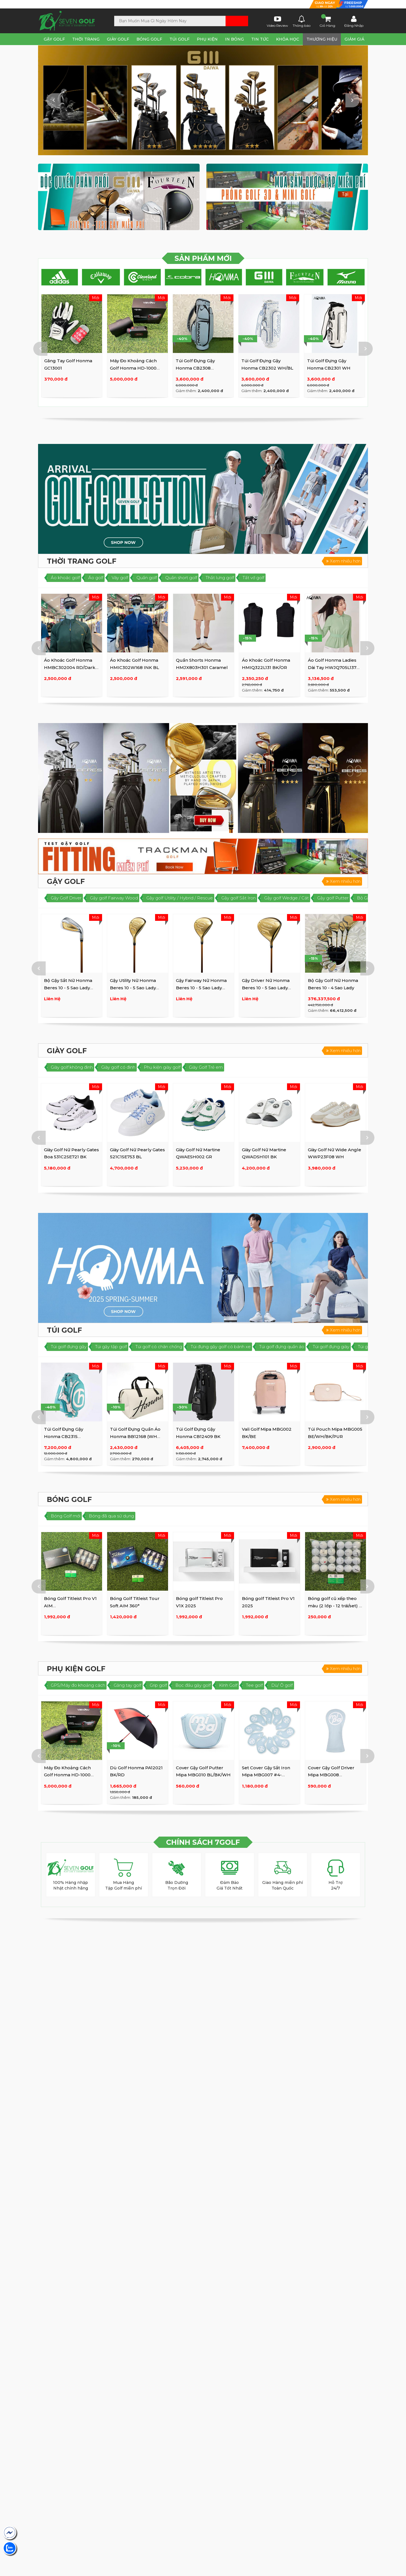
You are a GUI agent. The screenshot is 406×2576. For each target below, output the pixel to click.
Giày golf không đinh (72, 1067)
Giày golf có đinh (118, 1067)
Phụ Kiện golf (76, 1668)
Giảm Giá (354, 39)
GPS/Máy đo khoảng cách (78, 1685)
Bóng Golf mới (65, 1516)
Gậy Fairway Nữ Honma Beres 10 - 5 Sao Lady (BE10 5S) (201, 987)
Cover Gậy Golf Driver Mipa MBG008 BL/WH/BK (331, 1775)
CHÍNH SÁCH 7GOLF (203, 1842)
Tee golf (254, 1685)
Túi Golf (179, 39)
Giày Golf (118, 39)
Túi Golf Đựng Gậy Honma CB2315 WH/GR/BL (63, 1436)
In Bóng (234, 39)
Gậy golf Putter (332, 898)
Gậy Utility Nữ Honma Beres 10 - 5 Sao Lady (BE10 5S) (133, 987)
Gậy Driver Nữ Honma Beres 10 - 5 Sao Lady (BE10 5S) (266, 987)
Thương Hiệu (321, 39)
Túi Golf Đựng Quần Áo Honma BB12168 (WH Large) (135, 1436)
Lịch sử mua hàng (248, 5)
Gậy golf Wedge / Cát (286, 898)
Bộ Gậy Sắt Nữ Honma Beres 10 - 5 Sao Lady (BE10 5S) (68, 987)
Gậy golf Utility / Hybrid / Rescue (179, 898)
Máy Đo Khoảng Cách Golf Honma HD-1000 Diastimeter (264, 368)
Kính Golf (228, 1685)
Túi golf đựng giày (331, 1346)
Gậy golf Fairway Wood (114, 898)
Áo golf (95, 577)
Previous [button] (54, 100)
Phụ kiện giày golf (162, 1067)
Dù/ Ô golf (282, 1685)
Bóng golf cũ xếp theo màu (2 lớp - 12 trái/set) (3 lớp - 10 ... (335, 1605)
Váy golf (120, 577)
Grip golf (158, 1685)
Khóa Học (287, 39)
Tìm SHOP (61, 4)
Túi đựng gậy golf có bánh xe (221, 1346)
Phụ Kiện (207, 39)
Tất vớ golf (253, 577)
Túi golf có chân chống (158, 1346)
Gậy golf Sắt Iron (238, 898)
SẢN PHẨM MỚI (203, 258)
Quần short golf (181, 577)
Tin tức (260, 39)
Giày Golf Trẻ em (206, 1067)
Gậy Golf (54, 39)
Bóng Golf (149, 39)
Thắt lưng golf (220, 577)
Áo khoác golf (65, 577)
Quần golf (146, 577)
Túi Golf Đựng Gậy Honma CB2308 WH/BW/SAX (326, 368)
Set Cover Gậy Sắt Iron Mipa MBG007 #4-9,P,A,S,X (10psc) (266, 1775)
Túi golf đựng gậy (69, 1346)
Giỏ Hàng (327, 20)
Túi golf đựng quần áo (281, 1346)
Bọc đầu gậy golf (193, 1685)
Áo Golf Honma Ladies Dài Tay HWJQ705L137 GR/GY (332, 667)
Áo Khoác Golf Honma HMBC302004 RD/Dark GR (70, 368)
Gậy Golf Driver (66, 898)
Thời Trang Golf (81, 561)
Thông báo (301, 20)
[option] (203, 100)
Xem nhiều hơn (343, 561)
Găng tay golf (127, 1685)
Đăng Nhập (353, 20)
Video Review (277, 20)
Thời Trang (86, 39)
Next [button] (352, 100)
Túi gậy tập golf (111, 1346)
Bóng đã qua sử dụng (111, 1516)
